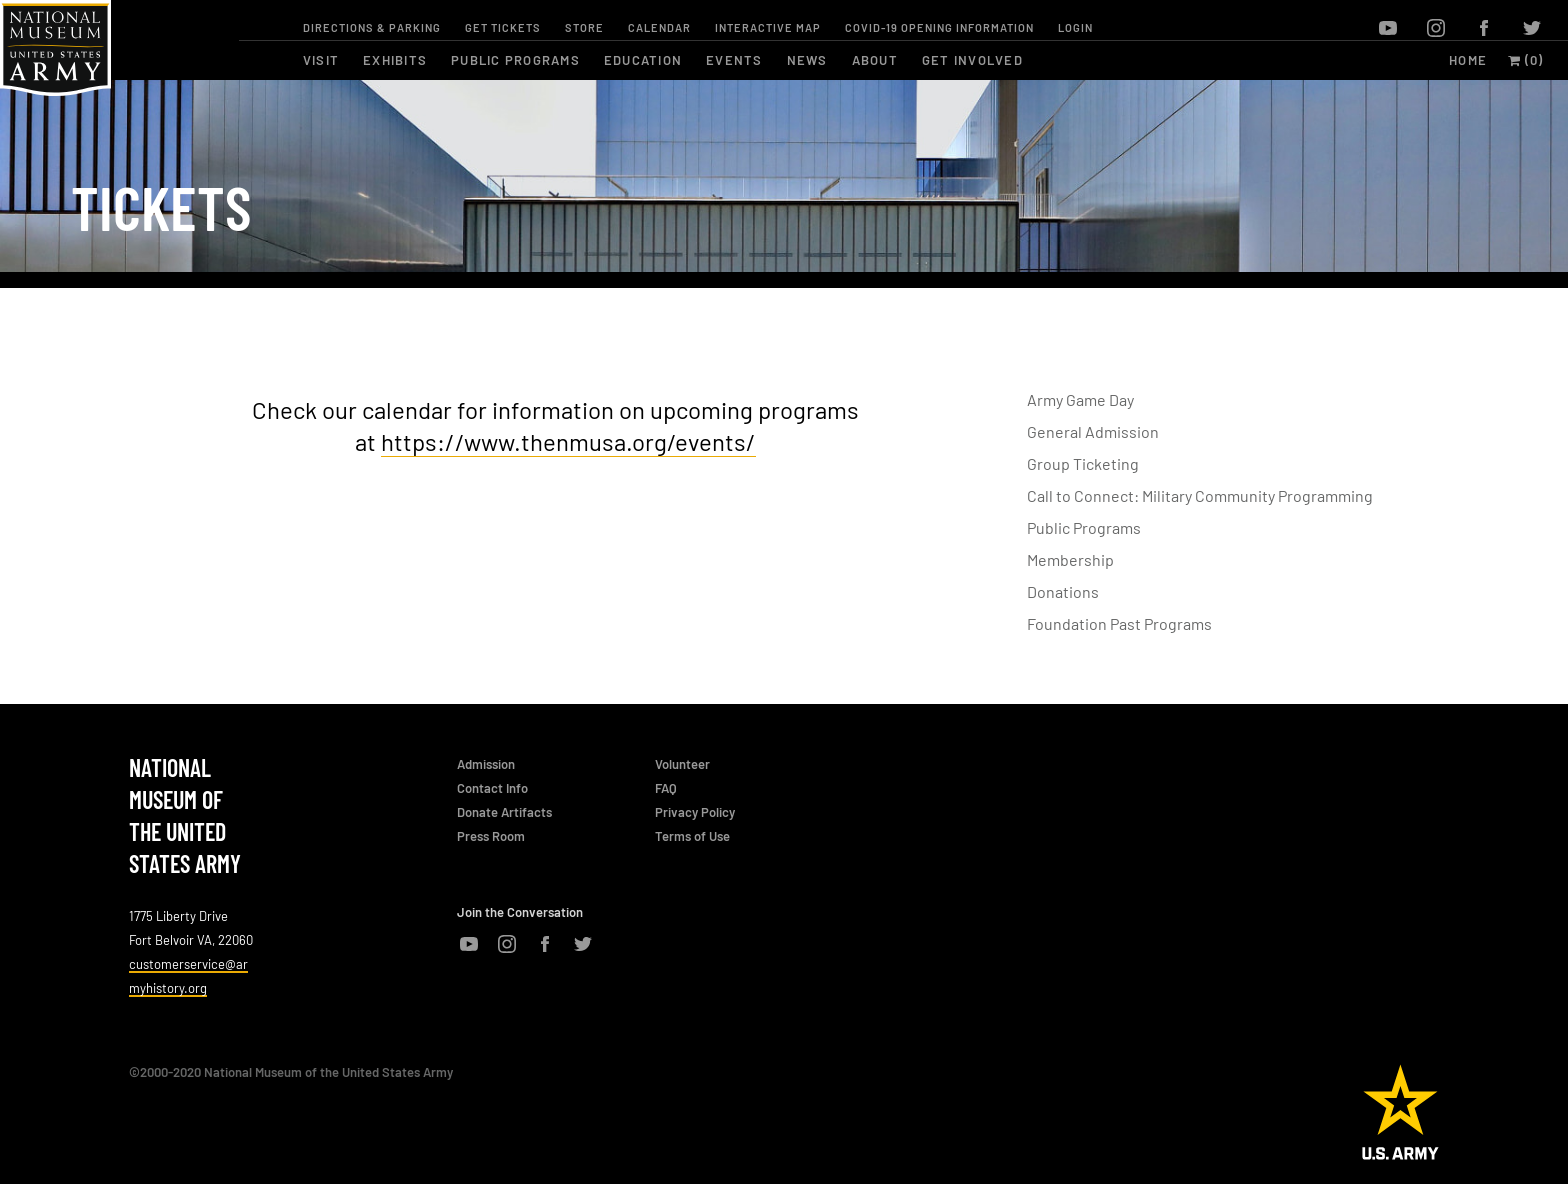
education (643, 60)
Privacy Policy (695, 812)
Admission (486, 764)
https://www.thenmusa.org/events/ (568, 441)
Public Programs (1084, 527)
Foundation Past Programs (1119, 623)
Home (1468, 60)
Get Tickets (503, 27)
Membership (1070, 559)
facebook (1484, 28)
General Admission (1093, 431)
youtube (1388, 28)
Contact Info (492, 788)
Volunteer (682, 764)
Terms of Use (692, 836)
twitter (1532, 28)
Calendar (659, 27)
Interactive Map (768, 27)
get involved (972, 60)
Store (584, 27)
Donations (1063, 591)
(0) (1526, 60)
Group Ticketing (1083, 463)
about (875, 60)
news (807, 60)
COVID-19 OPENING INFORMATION (939, 27)
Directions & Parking (372, 27)
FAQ (666, 788)
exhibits (395, 60)
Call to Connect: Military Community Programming (1200, 495)
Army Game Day (1080, 399)
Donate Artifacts (504, 812)
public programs (515, 60)
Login (1075, 27)
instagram (1436, 28)
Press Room (491, 836)
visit (321, 60)
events (734, 60)
